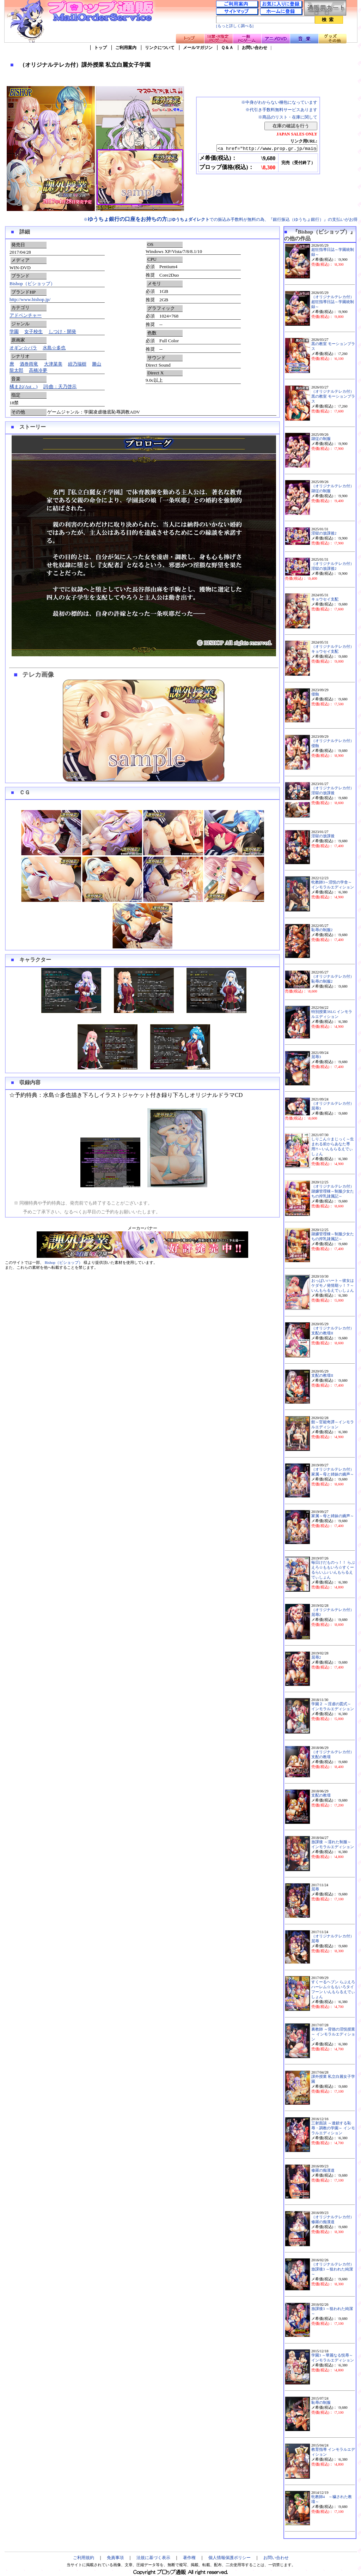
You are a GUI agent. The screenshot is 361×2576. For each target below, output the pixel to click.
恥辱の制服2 (321, 930)
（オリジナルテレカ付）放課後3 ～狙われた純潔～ (332, 2269)
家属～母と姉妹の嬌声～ (332, 1516)
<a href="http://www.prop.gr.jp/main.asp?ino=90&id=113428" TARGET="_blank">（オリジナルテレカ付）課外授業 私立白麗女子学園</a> (260, 148)
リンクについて (160, 47)
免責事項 (115, 2557)
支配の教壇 (321, 1795)
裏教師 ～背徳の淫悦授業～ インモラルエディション (333, 2034)
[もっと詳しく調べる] (234, 26)
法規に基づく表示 (153, 2557)
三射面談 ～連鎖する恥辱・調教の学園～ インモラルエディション (333, 2128)
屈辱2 (316, 1657)
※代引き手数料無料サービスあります (281, 109)
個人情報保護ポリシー (229, 2557)
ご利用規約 (83, 2557)
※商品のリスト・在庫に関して (287, 117)
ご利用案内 (125, 47)
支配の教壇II (322, 1375)
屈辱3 (316, 1057)
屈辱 (315, 1889)
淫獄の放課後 (323, 836)
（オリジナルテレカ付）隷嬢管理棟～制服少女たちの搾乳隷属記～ (332, 1191)
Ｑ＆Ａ (227, 47)
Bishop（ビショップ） (32, 283)
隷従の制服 (321, 439)
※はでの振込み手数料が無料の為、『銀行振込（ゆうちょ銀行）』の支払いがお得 (220, 219)
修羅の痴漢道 (323, 2170)
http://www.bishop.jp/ (30, 299)
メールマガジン (198, 47)
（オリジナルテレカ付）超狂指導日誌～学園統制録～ (332, 302)
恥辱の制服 (321, 2403)
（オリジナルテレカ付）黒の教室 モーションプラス (333, 396)
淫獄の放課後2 (323, 533)
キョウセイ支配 (324, 599)
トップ (100, 47)
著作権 (189, 2557)
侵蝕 (315, 694)
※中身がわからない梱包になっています (279, 102)
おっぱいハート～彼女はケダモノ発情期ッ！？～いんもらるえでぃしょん (332, 1285)
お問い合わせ (254, 47)
